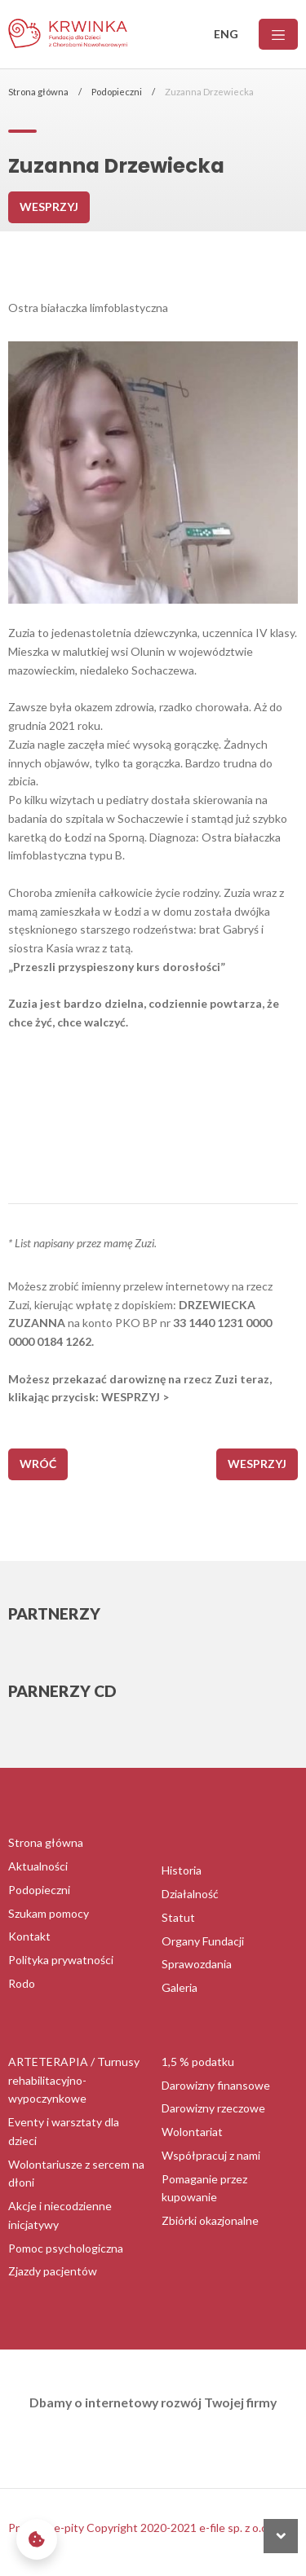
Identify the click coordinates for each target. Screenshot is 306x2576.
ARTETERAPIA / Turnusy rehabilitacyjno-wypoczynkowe (74, 2080)
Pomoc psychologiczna (65, 2248)
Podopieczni (116, 91)
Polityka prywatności (60, 1960)
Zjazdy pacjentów (52, 2271)
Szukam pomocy (48, 1913)
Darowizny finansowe (216, 2085)
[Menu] (278, 35)
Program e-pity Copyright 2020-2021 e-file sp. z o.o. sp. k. (153, 2527)
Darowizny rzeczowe (213, 2108)
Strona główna (38, 91)
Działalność (190, 1894)
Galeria (179, 1987)
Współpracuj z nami (211, 2155)
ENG (226, 34)
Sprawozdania (197, 1964)
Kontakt (29, 1936)
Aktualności (38, 1866)
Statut (178, 1917)
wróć (38, 1463)
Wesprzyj (49, 206)
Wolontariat (192, 2132)
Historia (182, 1870)
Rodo (21, 1983)
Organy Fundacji (203, 1941)
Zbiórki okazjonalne (210, 2220)
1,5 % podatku (198, 2061)
